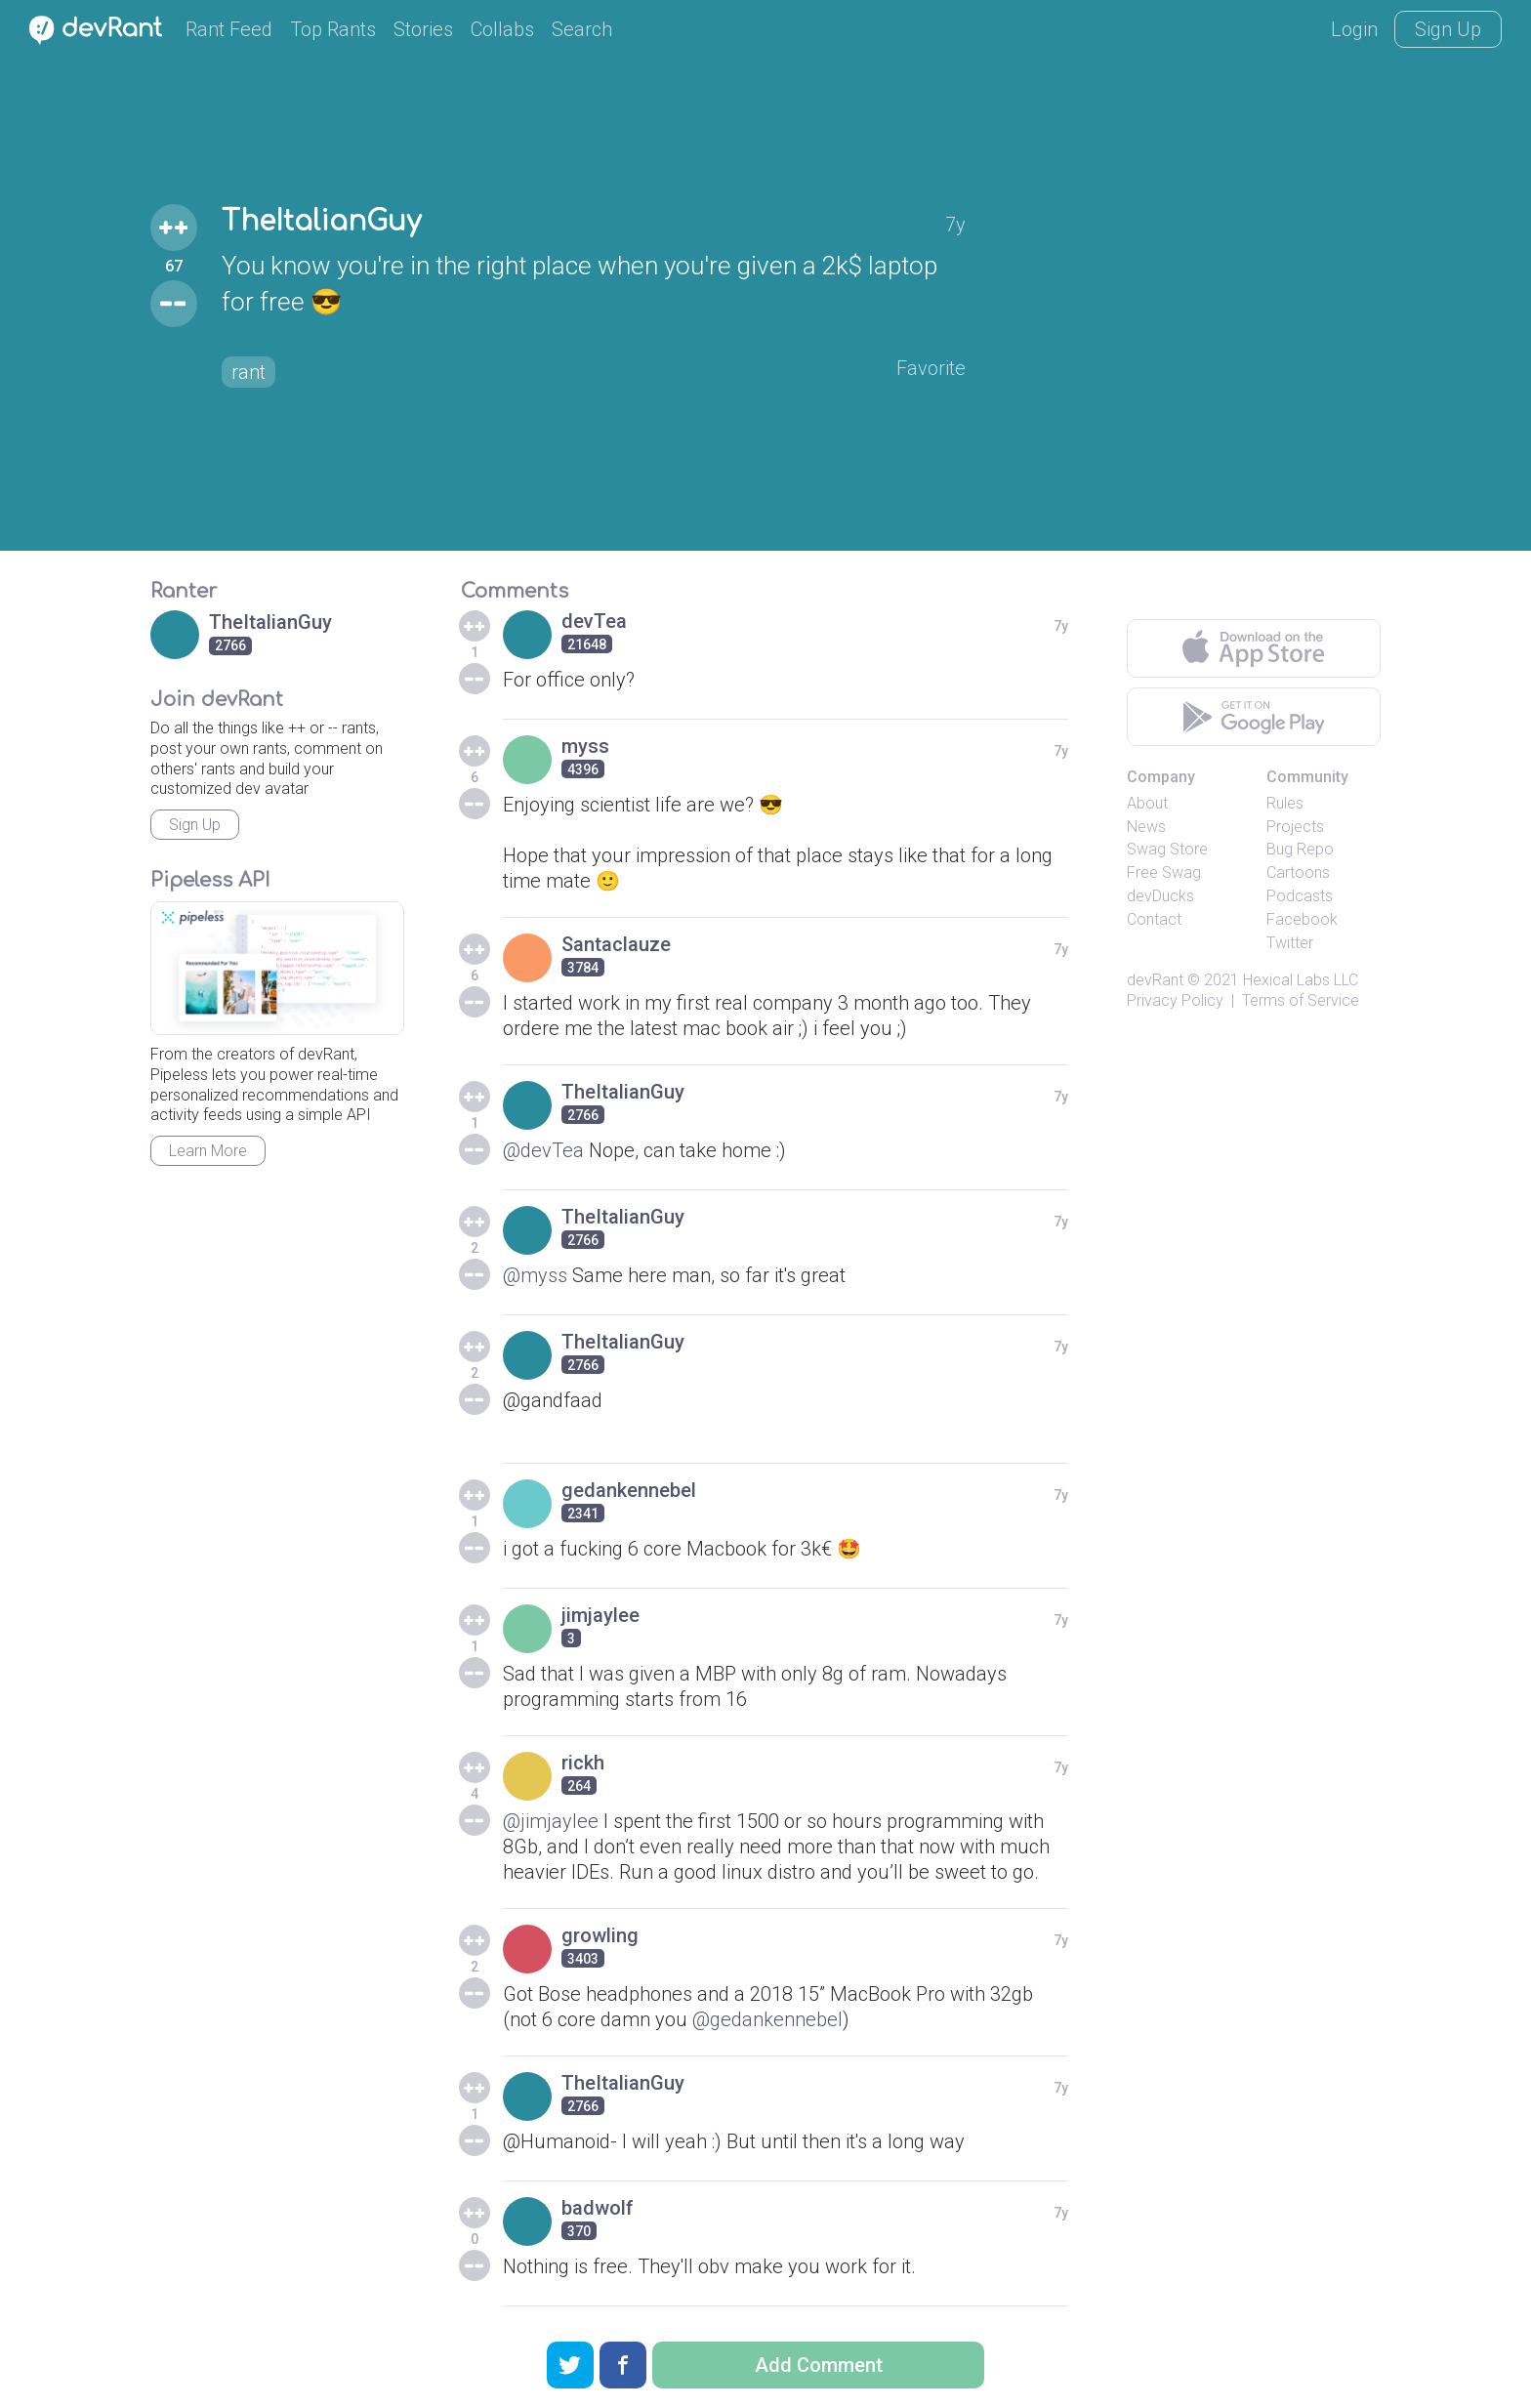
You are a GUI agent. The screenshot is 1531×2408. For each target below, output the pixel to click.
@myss (535, 1275)
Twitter (1289, 943)
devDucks (1160, 896)
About (1147, 803)
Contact (1154, 919)
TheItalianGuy (321, 221)
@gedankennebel (767, 2019)
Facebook (1302, 919)
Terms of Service (1300, 1000)
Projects (1295, 826)
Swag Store (1167, 849)
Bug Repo (1300, 849)
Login (1354, 29)
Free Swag (1164, 872)
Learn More (208, 1151)
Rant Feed (229, 29)
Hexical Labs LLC (1300, 980)
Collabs (502, 29)
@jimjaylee (551, 1821)
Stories (423, 29)
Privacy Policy (1175, 1000)
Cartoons (1298, 872)
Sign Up (1448, 29)
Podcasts (1299, 896)
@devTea (543, 1150)
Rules (1284, 803)
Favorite (931, 368)
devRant (1155, 980)
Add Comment (819, 2365)
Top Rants (333, 29)
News (1146, 826)
